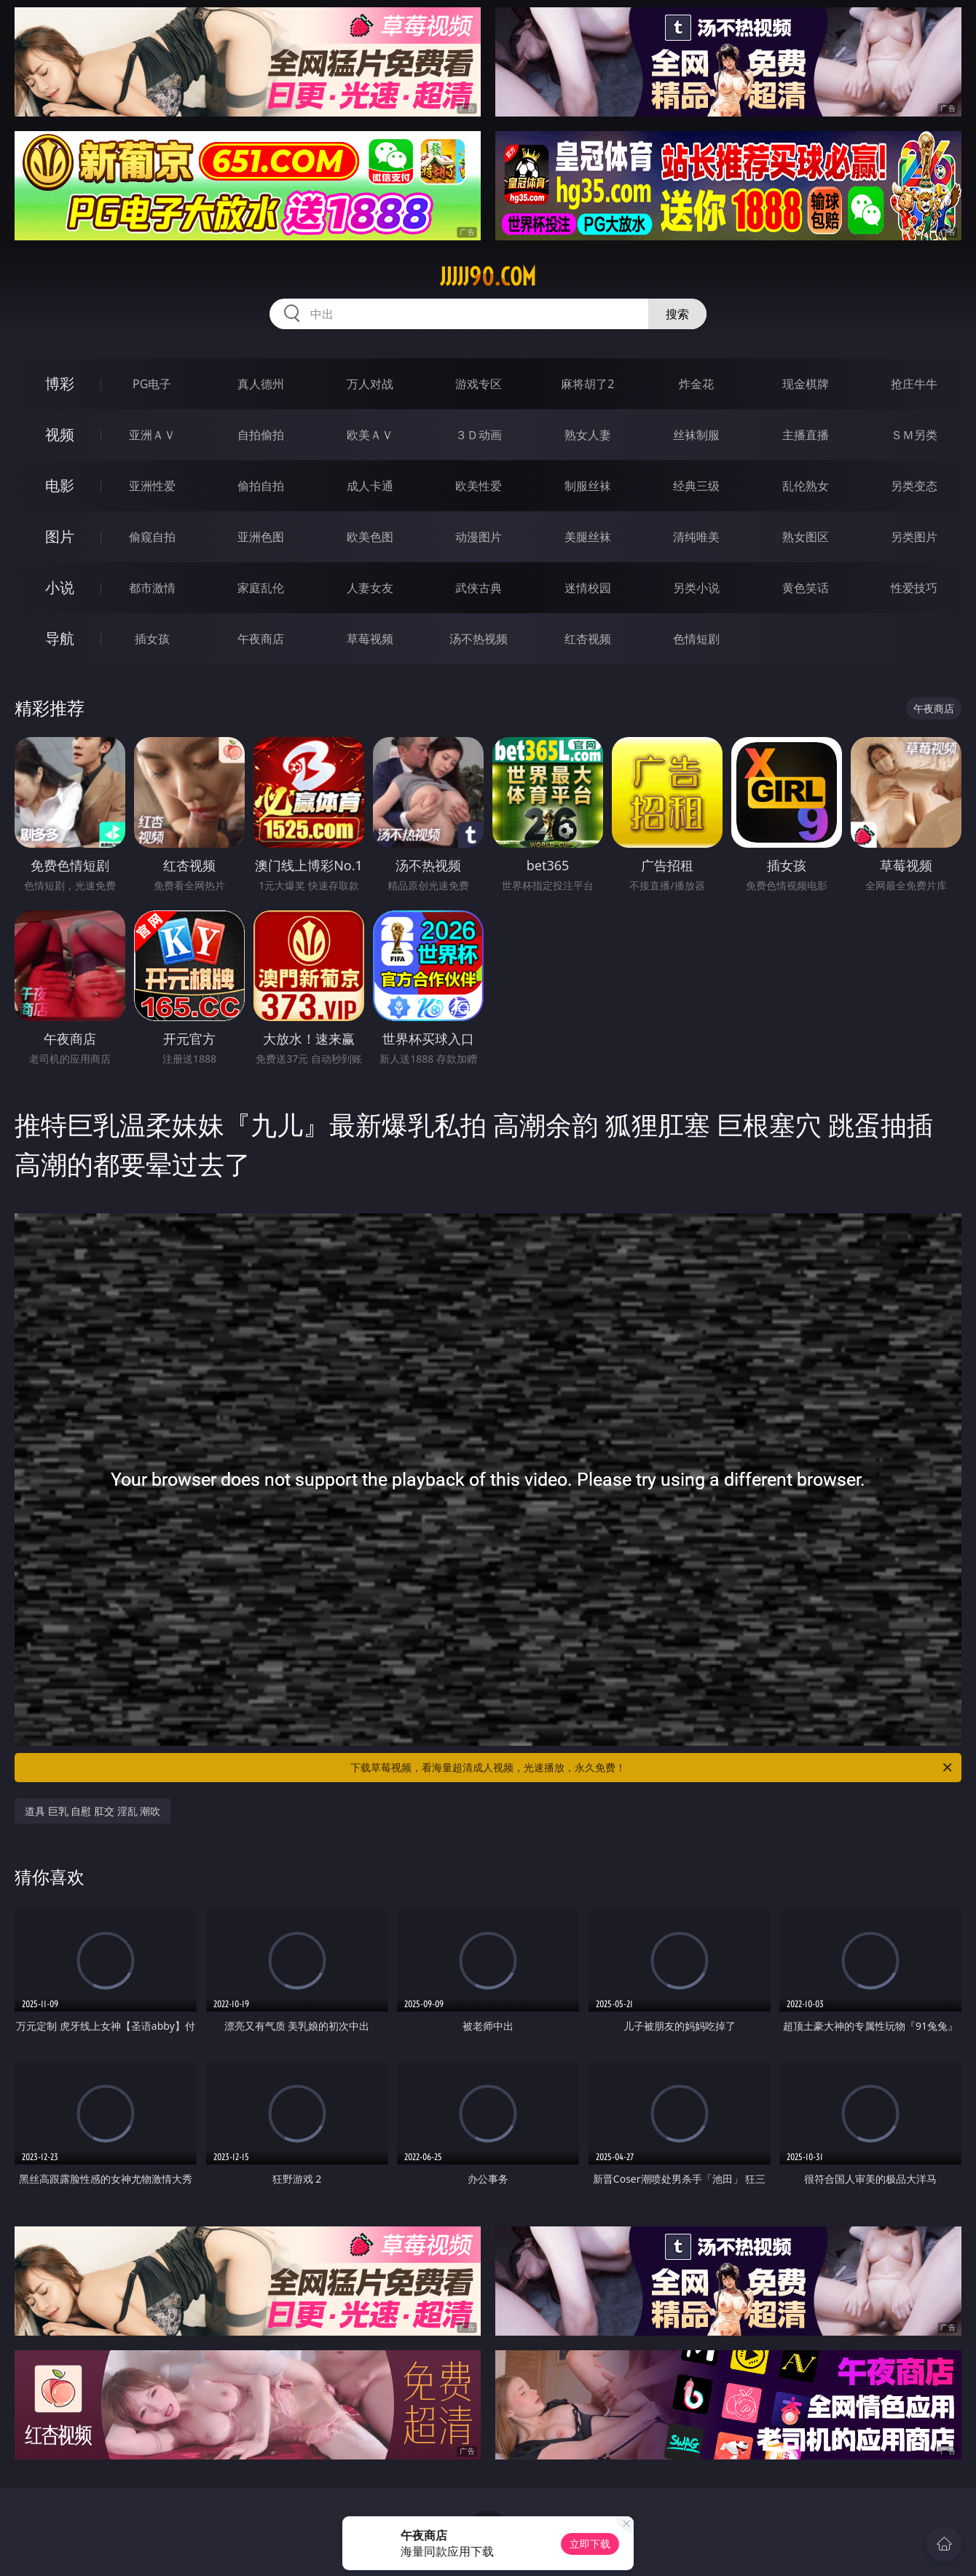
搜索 (677, 314)
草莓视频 (370, 639)
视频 (59, 434)
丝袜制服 (696, 435)
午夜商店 (260, 639)
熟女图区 (805, 537)
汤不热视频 (478, 639)
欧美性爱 (478, 486)
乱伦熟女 (805, 486)
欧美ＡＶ (370, 435)
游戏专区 (478, 384)
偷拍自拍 (260, 486)
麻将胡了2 (587, 384)
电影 (59, 485)
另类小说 (696, 588)
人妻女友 (370, 588)
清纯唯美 (696, 537)
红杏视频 (587, 639)
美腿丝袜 (587, 537)
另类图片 (914, 537)
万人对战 (370, 384)
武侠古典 (478, 588)
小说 (59, 587)
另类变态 (914, 486)
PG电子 (152, 384)
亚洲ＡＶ (152, 435)
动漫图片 (478, 537)
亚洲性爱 (152, 486)
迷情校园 (587, 588)
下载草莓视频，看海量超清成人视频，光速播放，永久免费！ (652, 1767)
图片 (59, 536)
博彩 (59, 383)
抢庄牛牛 (914, 384)
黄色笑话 (805, 588)
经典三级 (696, 486)
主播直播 (805, 435)
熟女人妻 (587, 435)
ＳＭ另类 (914, 435)
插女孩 (152, 639)
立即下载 (590, 2544)
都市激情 (152, 588)
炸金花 (696, 384)
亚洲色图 (260, 537)
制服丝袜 (587, 486)
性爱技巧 (914, 588)
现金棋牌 (805, 384)
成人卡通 (370, 486)
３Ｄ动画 (478, 435)
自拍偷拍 (260, 435)
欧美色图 (370, 537)
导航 (59, 638)
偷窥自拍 (152, 537)
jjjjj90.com (488, 276)
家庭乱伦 (260, 588)
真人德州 (260, 384)
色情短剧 (696, 639)
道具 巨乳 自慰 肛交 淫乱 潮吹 (92, 1811)
